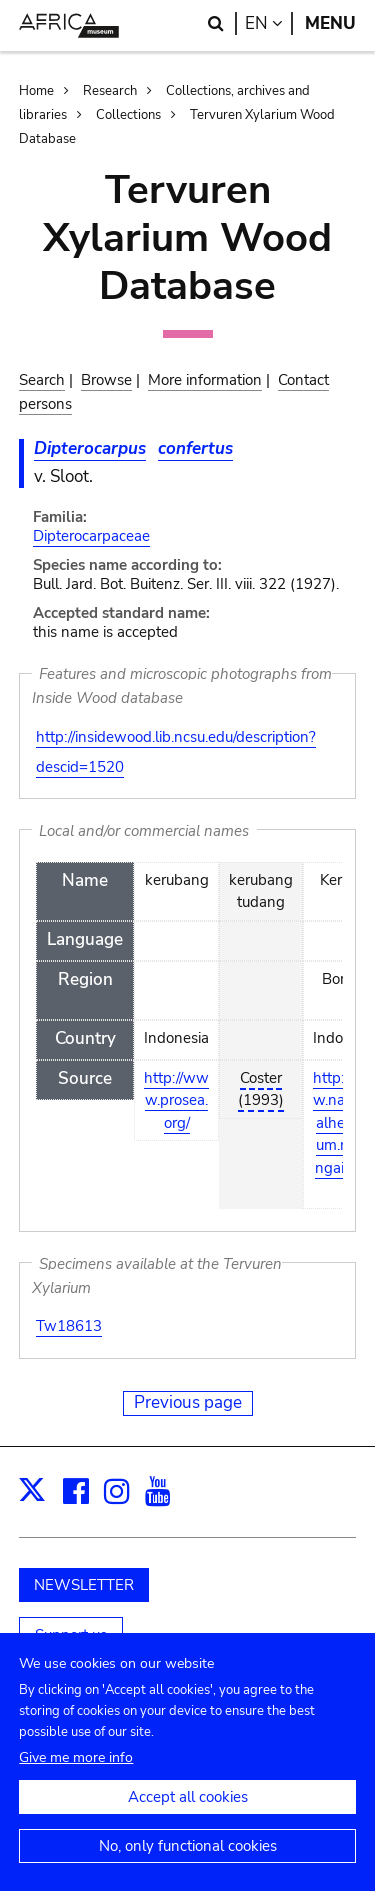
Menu (330, 23)
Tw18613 (69, 1326)
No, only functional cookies (188, 1864)
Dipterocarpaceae (91, 536)
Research (110, 91)
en (269, 23)
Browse (106, 380)
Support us (71, 1635)
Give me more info (76, 1775)
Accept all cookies (188, 1815)
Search (42, 380)
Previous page (188, 1402)
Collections (128, 115)
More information (205, 380)
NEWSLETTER (84, 1585)
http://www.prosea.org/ (176, 1100)
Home (36, 91)
